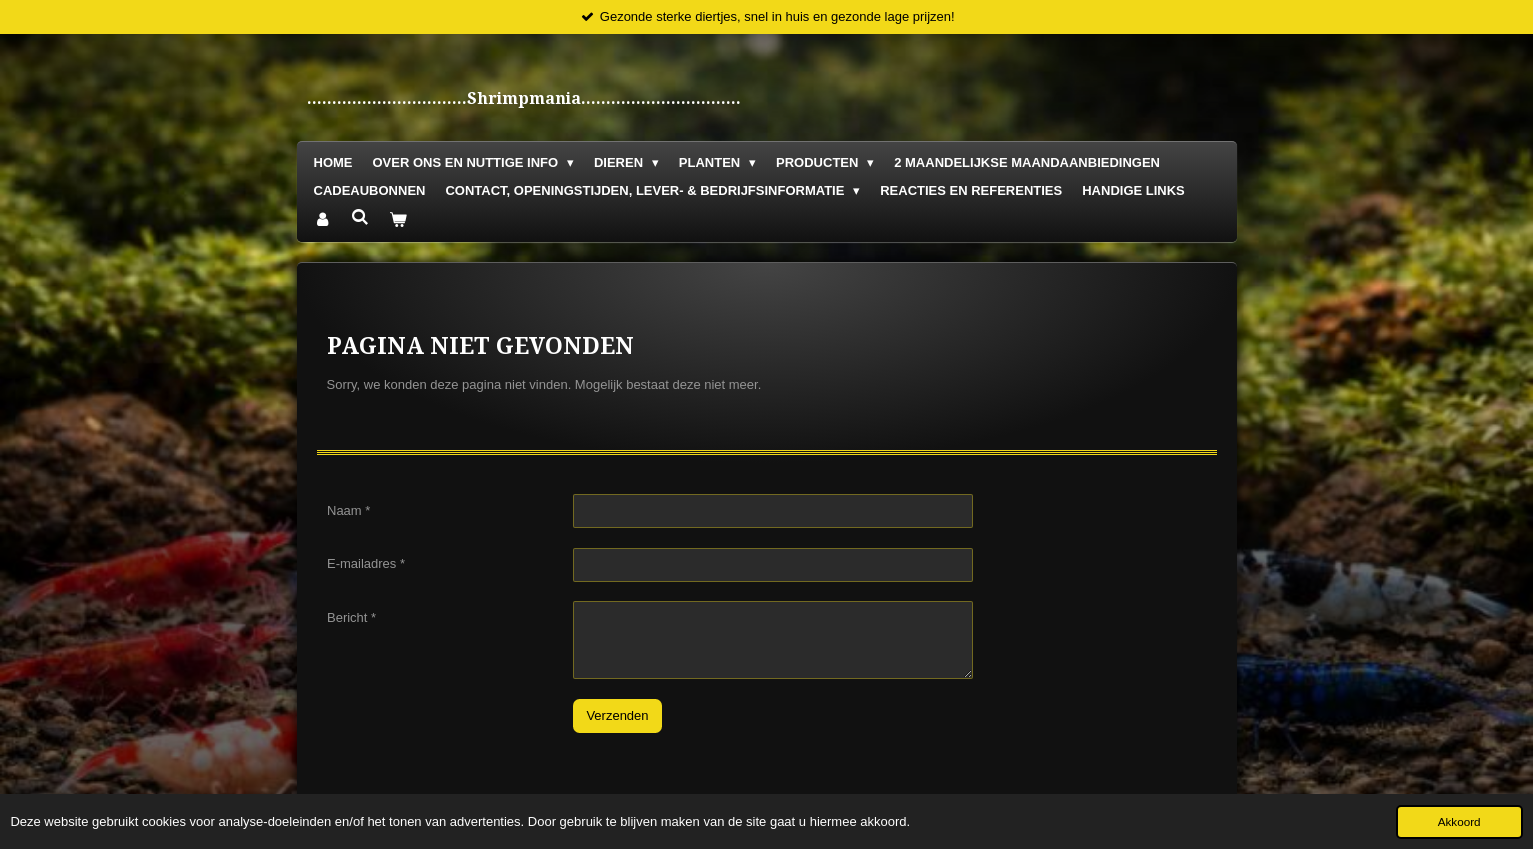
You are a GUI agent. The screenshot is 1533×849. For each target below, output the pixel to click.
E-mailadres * (366, 564)
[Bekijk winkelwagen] (399, 220)
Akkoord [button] (1459, 821)
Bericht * (351, 617)
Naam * (348, 510)
